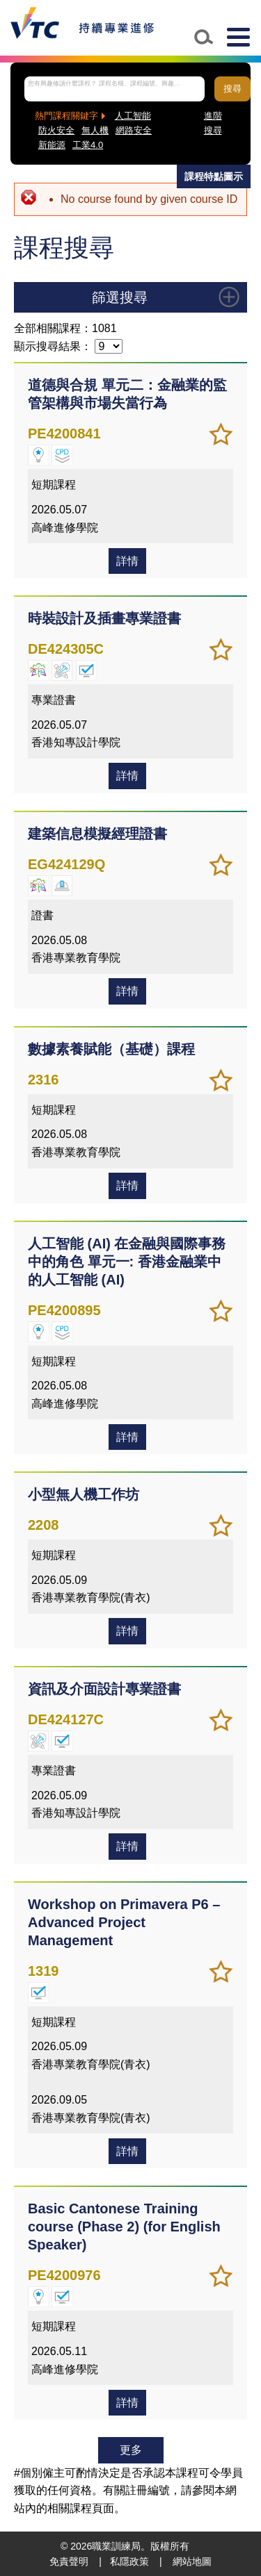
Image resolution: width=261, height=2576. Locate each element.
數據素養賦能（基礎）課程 (111, 1049)
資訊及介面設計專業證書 (104, 1688)
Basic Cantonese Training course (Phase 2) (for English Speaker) (124, 2226)
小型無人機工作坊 (83, 1494)
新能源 (51, 145)
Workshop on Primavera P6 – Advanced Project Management (124, 1922)
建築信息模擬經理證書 (97, 833)
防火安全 (56, 130)
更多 (131, 2450)
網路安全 (134, 130)
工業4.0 (87, 145)
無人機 (95, 130)
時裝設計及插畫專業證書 (104, 618)
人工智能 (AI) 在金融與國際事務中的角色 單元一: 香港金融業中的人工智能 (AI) (127, 1261)
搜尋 (232, 88)
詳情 (127, 561)
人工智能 (133, 115)
